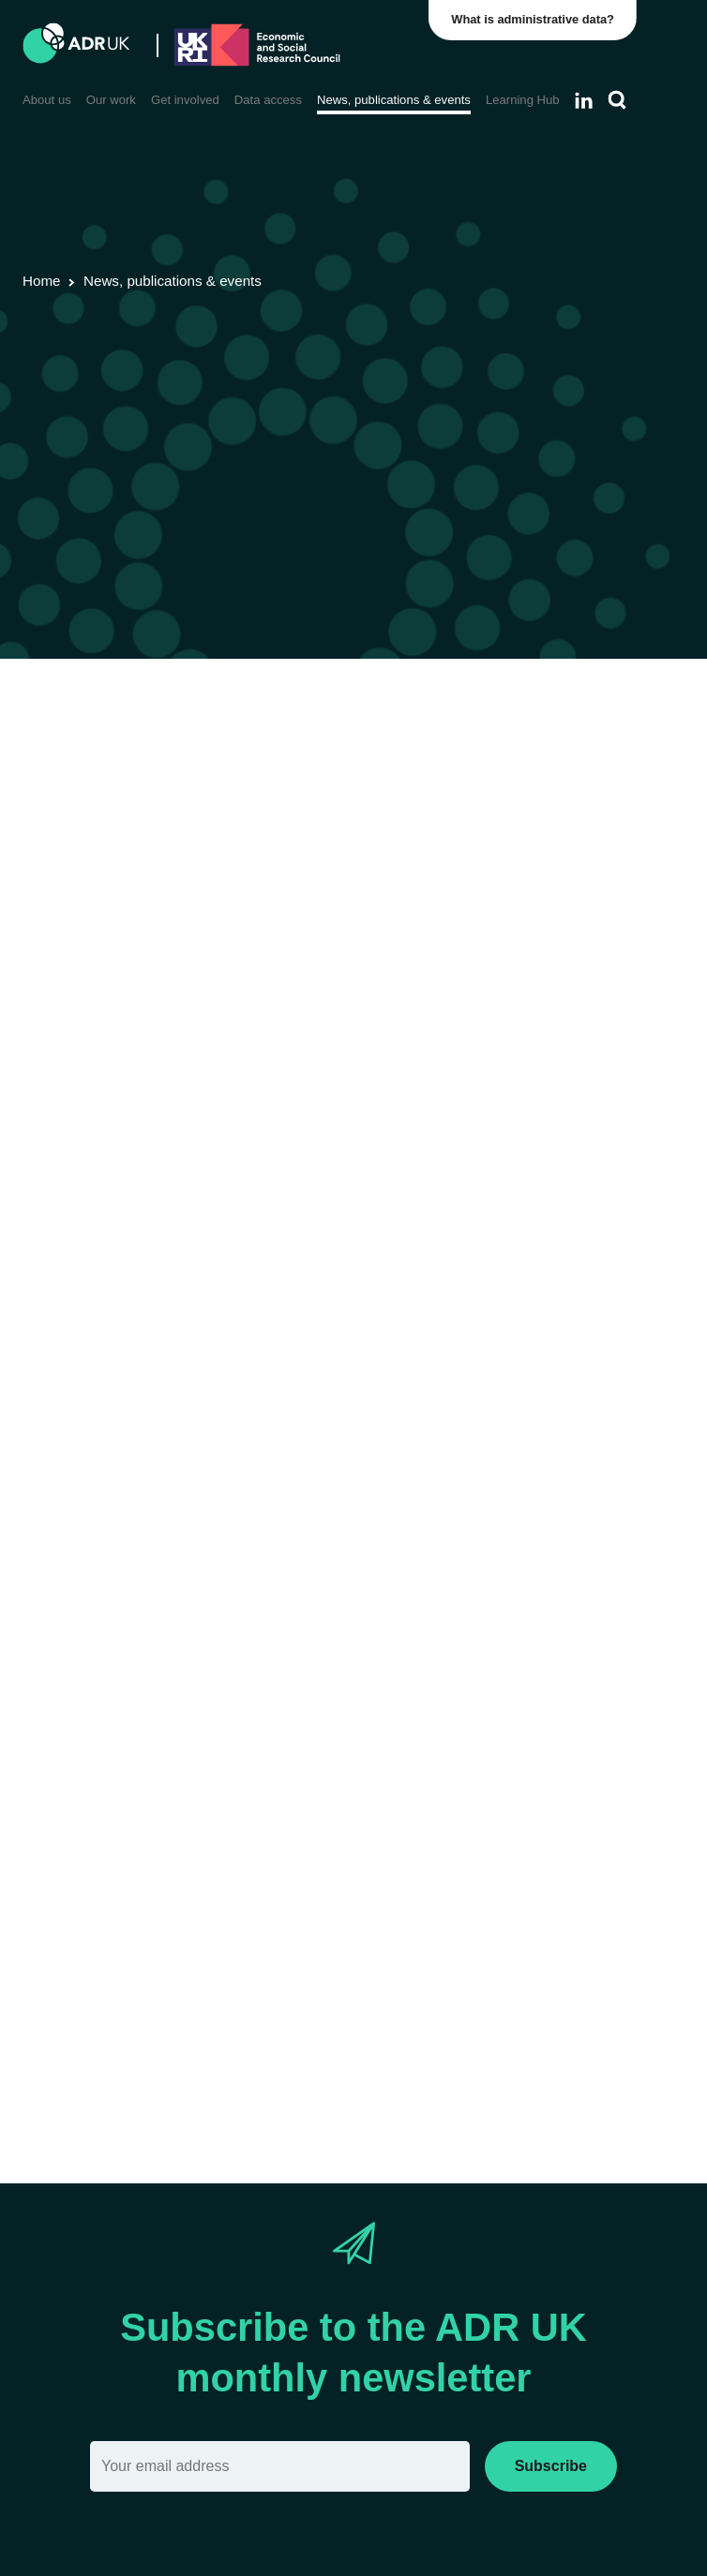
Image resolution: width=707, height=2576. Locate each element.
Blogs (310, 755)
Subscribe (551, 2466)
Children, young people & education (545, 755)
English (260, 858)
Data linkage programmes (196, 755)
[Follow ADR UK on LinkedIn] (584, 100)
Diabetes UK (431, 1773)
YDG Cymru (377, 755)
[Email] (280, 2466)
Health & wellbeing (85, 780)
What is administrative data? (535, 19)
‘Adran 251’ (480, 1678)
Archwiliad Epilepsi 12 (96, 2068)
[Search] (617, 100)
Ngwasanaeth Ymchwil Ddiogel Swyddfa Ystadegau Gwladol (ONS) (355, 1908)
